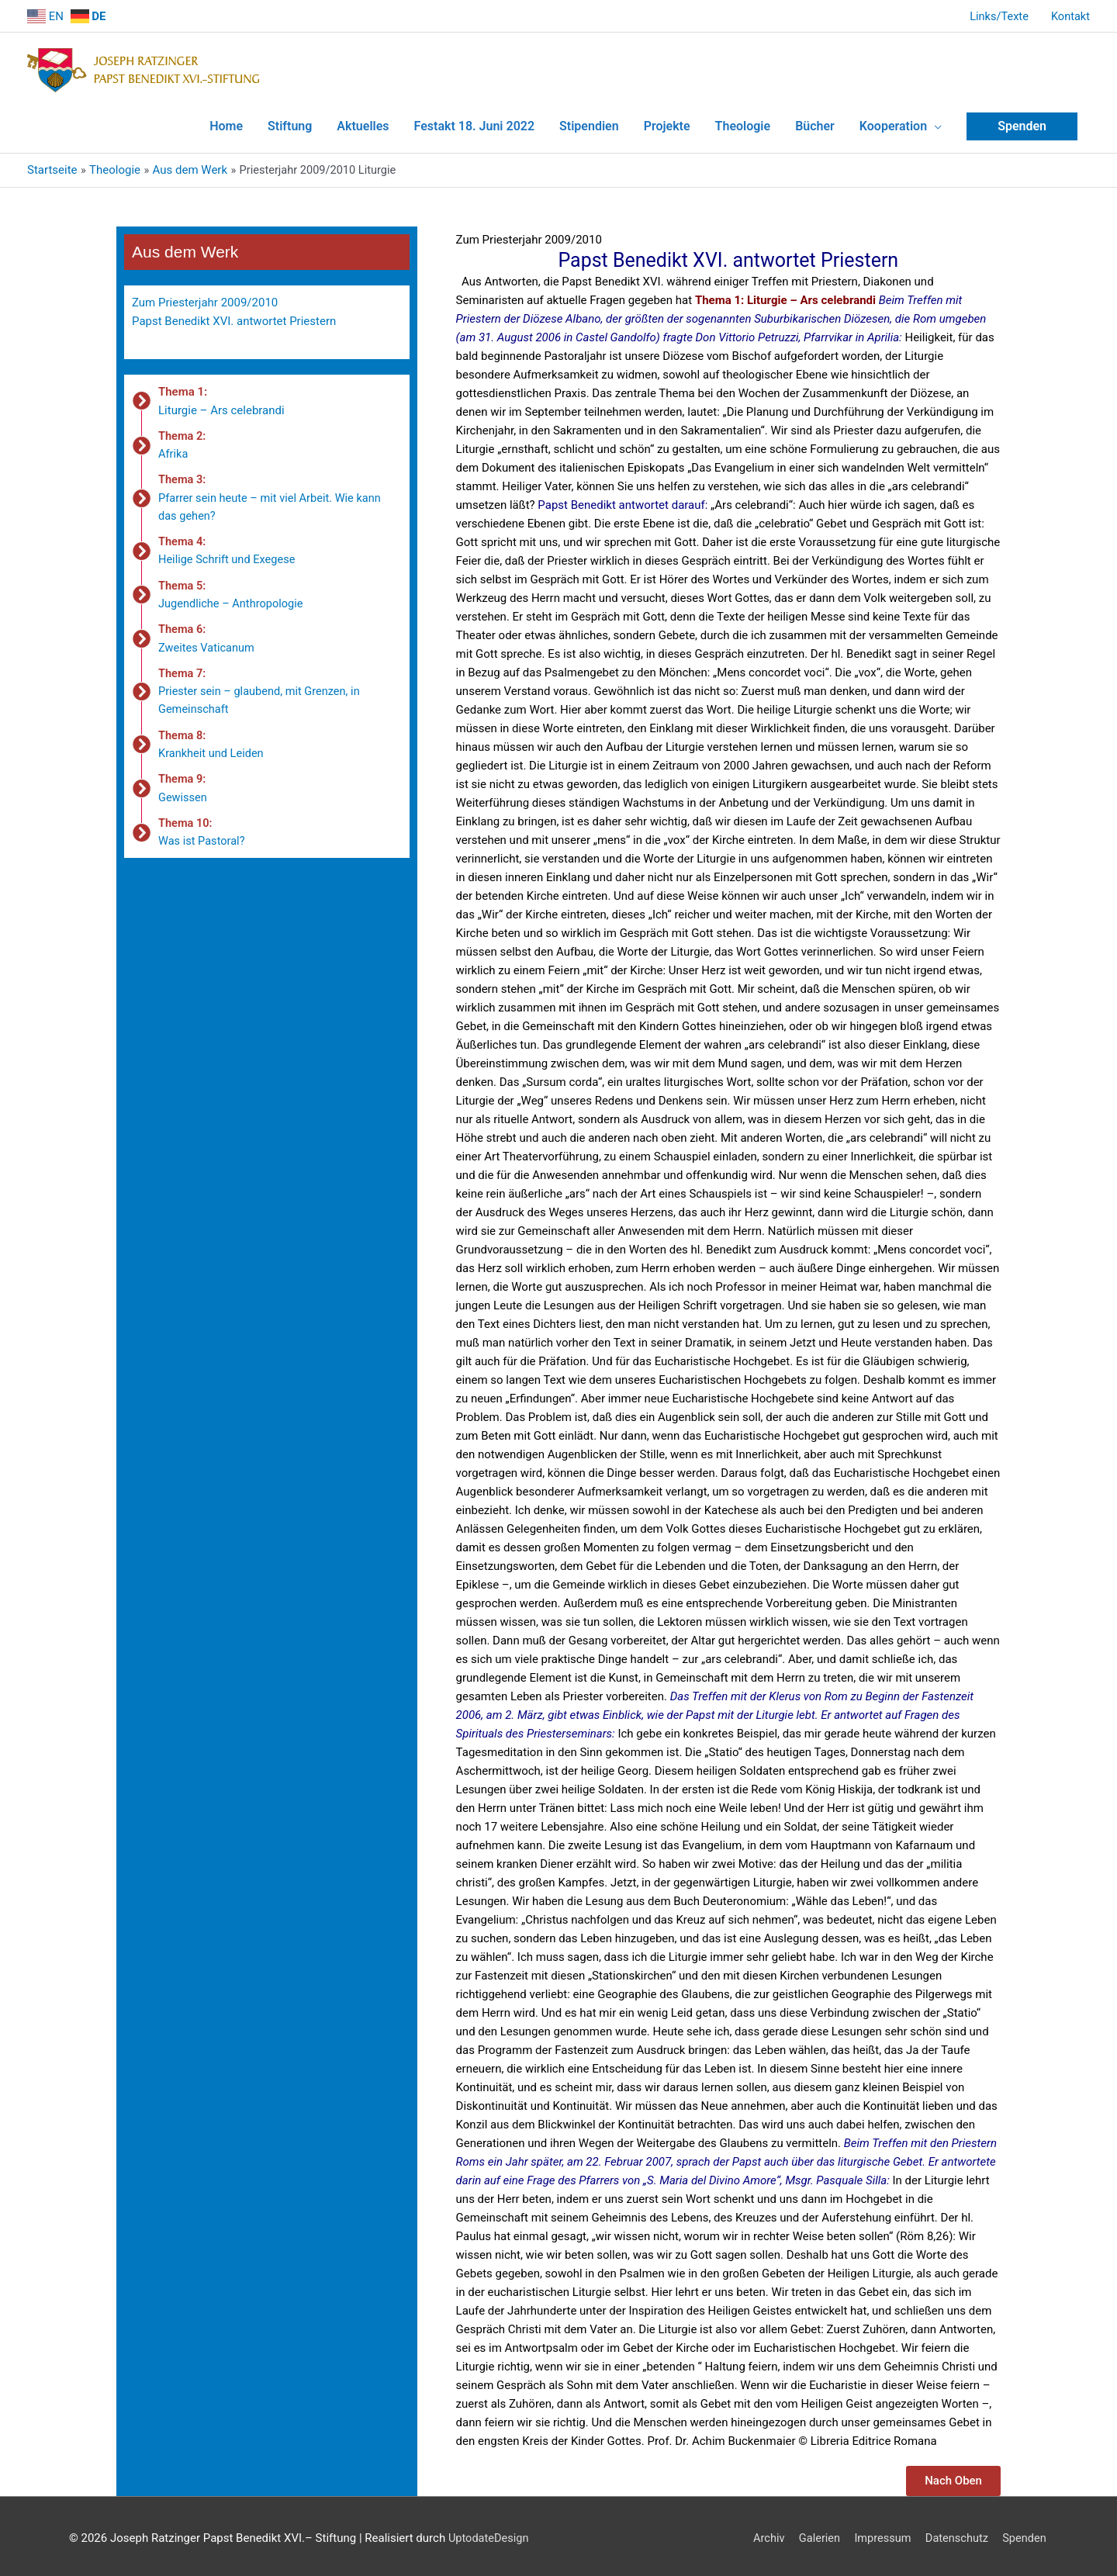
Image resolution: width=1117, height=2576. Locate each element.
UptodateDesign (489, 2533)
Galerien (814, 2533)
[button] (953, 2476)
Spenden (1025, 2533)
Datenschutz (955, 2533)
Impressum (879, 2533)
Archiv (762, 2533)
